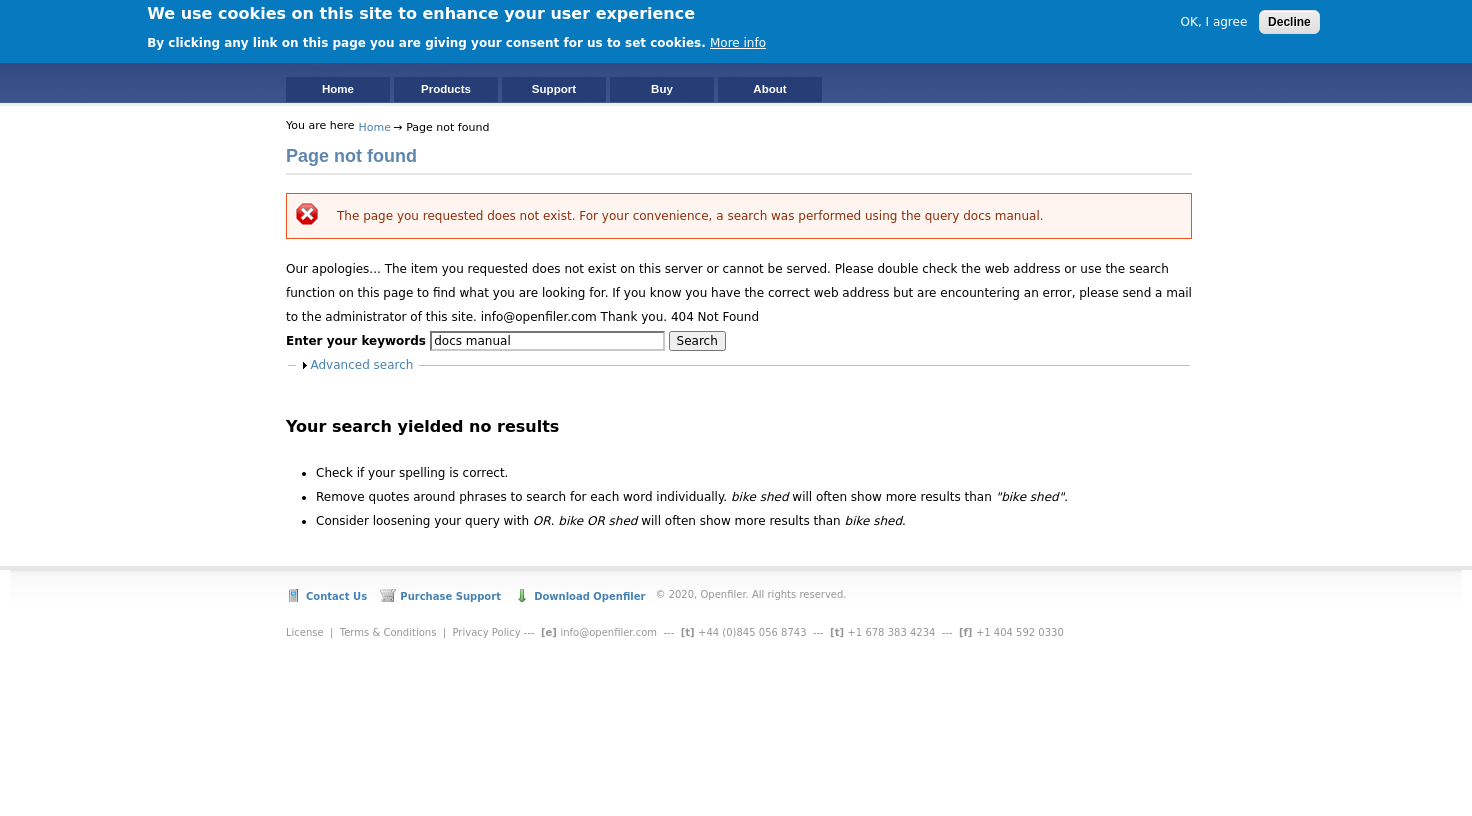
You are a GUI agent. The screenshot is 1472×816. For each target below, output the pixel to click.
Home (338, 89)
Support (554, 89)
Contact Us (336, 596)
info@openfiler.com (608, 632)
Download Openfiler (589, 596)
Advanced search (362, 365)
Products (446, 89)
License (305, 632)
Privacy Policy (486, 632)
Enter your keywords (358, 341)
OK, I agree (1214, 20)
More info (738, 40)
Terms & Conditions (388, 632)
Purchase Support (450, 596)
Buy (662, 89)
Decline (1289, 20)
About (769, 89)
